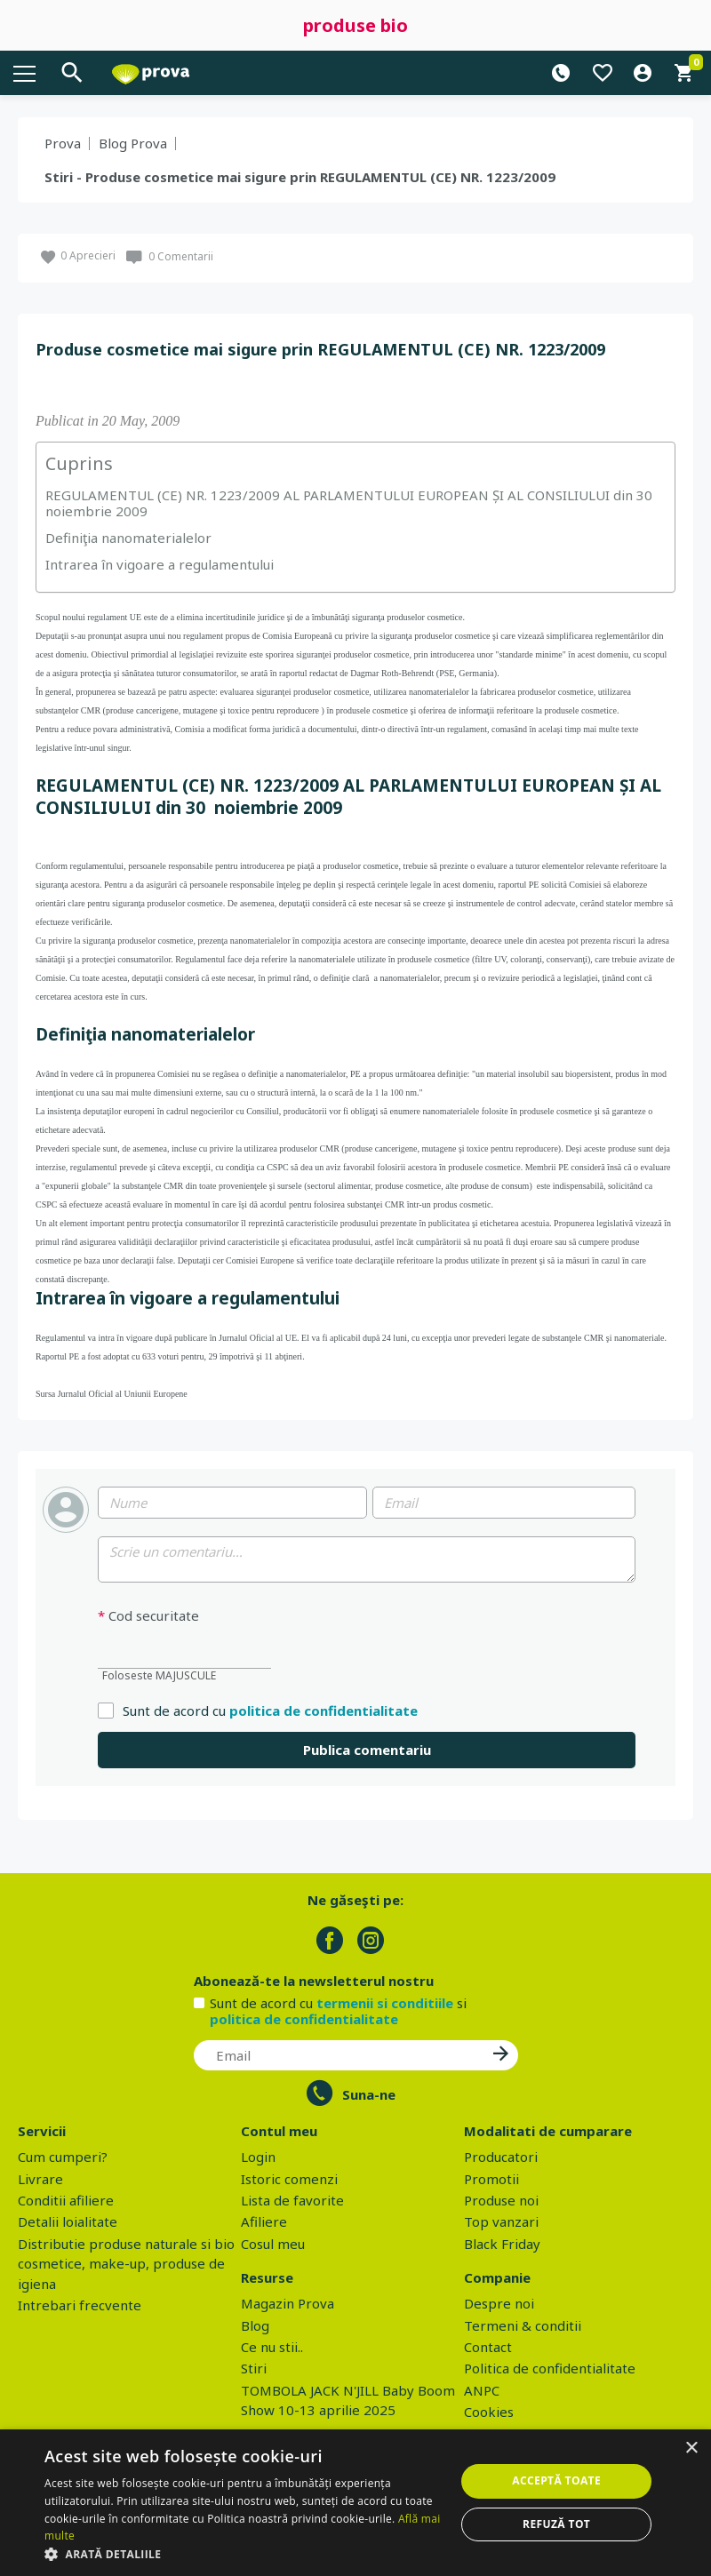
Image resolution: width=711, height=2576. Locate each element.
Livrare (40, 2179)
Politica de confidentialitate (549, 2368)
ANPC (481, 2390)
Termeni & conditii (522, 2325)
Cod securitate (148, 1615)
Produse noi (501, 2200)
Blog (255, 2325)
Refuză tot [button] (556, 2524)
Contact (488, 2347)
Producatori (501, 2156)
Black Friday (502, 2244)
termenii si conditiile (384, 2003)
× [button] (691, 2448)
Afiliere (264, 2221)
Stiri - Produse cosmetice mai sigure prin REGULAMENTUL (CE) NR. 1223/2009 (299, 177)
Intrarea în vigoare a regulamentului (159, 564)
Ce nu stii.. (272, 2347)
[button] (243, 2554)
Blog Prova (133, 143)
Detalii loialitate (67, 2221)
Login (258, 2156)
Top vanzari (501, 2221)
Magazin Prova (287, 2303)
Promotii (491, 2179)
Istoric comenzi (289, 2179)
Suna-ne (368, 2094)
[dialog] (355, 2502)
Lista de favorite (292, 2200)
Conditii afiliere (66, 2200)
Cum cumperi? (63, 2156)
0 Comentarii (180, 256)
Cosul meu (273, 2244)
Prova (62, 143)
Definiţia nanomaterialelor (128, 538)
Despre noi (499, 2303)
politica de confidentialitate (323, 1710)
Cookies (489, 2411)
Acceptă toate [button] (556, 2480)
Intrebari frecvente (79, 2305)
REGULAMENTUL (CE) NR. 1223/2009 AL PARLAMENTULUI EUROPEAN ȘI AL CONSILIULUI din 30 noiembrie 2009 (350, 503)
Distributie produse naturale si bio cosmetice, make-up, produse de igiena (126, 2264)
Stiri (254, 2368)
